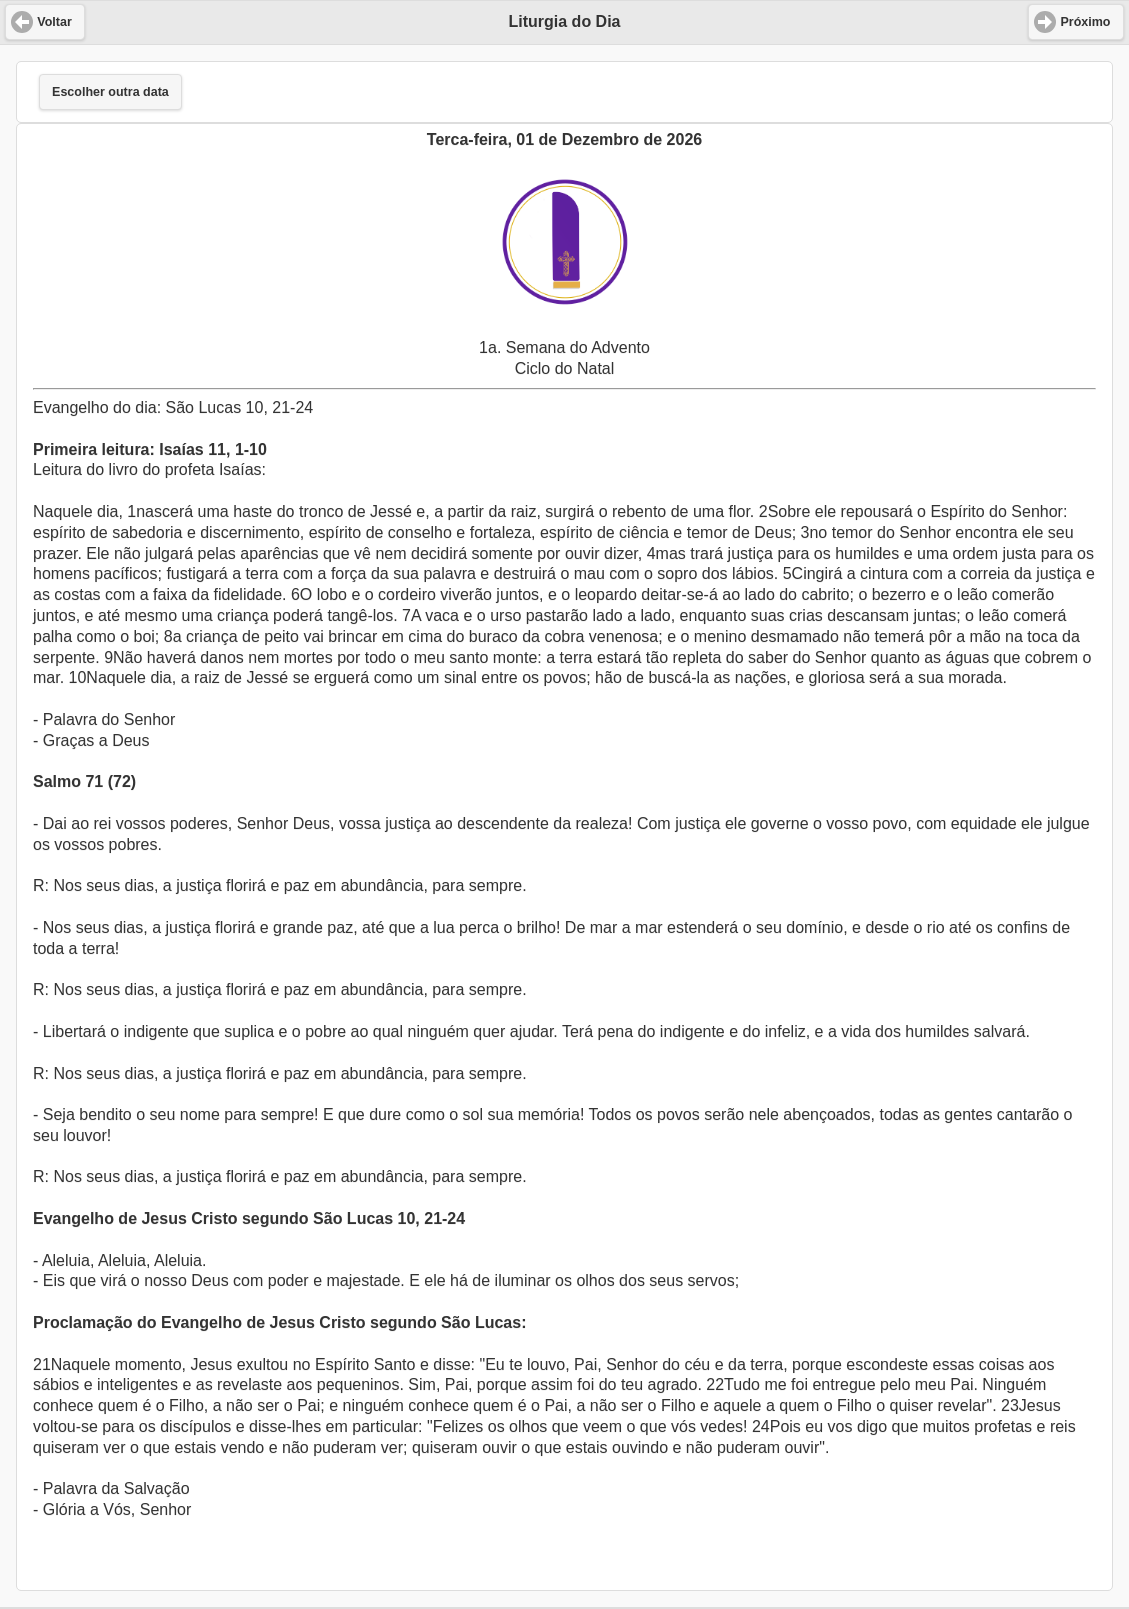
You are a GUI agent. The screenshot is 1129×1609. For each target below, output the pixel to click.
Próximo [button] (1085, 22)
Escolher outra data (110, 92)
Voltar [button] (54, 22)
